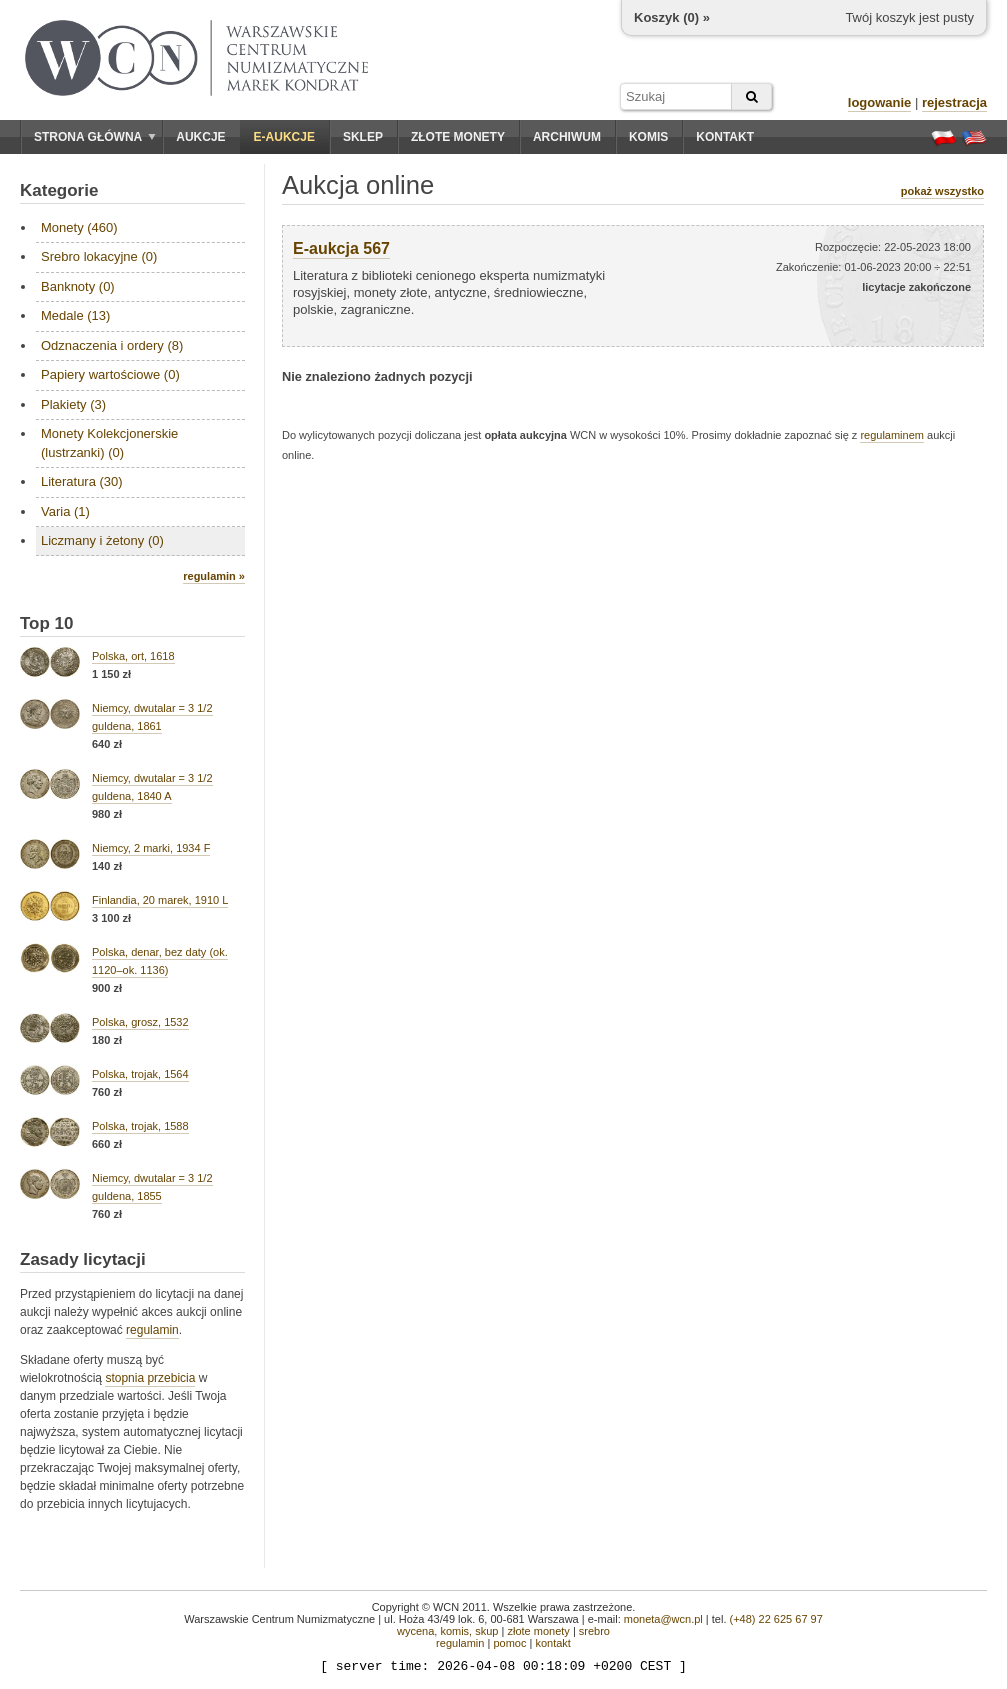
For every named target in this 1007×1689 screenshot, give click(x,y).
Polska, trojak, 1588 (140, 1126)
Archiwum (567, 137)
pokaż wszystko (942, 191)
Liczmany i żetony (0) (102, 540)
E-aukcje (284, 137)
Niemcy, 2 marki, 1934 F (151, 848)
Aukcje (200, 137)
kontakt (552, 1643)
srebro (594, 1631)
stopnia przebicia (150, 1378)
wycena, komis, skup (447, 1631)
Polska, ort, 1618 (133, 656)
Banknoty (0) (78, 286)
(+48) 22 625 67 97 (776, 1619)
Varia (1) (65, 511)
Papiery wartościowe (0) (110, 374)
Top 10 (47, 623)
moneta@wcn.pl (663, 1619)
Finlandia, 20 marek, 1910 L (160, 900)
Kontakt (725, 137)
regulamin (152, 1330)
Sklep (363, 137)
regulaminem (892, 435)
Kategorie (59, 190)
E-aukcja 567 (341, 248)
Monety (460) (79, 227)
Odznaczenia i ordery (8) (112, 345)
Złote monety (458, 137)
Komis (648, 137)
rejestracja (954, 102)
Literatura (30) (82, 481)
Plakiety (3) (73, 404)
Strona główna (95, 137)
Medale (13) (75, 315)
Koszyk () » (672, 17)
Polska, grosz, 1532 (140, 1022)
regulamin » (214, 576)
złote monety (538, 1631)
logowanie (880, 102)
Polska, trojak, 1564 (140, 1074)
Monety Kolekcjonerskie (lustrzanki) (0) (109, 442)
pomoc (509, 1643)
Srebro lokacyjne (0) (99, 256)
